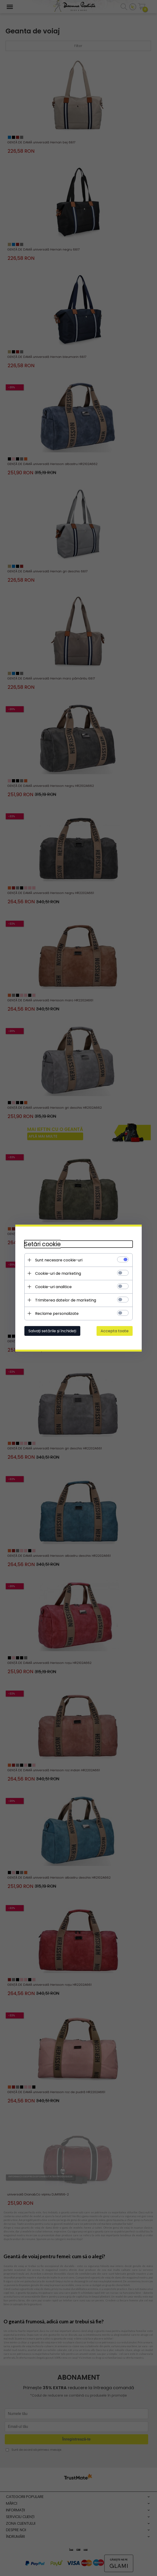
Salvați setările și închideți (52, 1330)
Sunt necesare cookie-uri (58, 1260)
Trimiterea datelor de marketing (64, 1300)
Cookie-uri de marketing (57, 1273)
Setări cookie (42, 1243)
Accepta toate (116, 1330)
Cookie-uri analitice (52, 1286)
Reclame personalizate (56, 1313)
